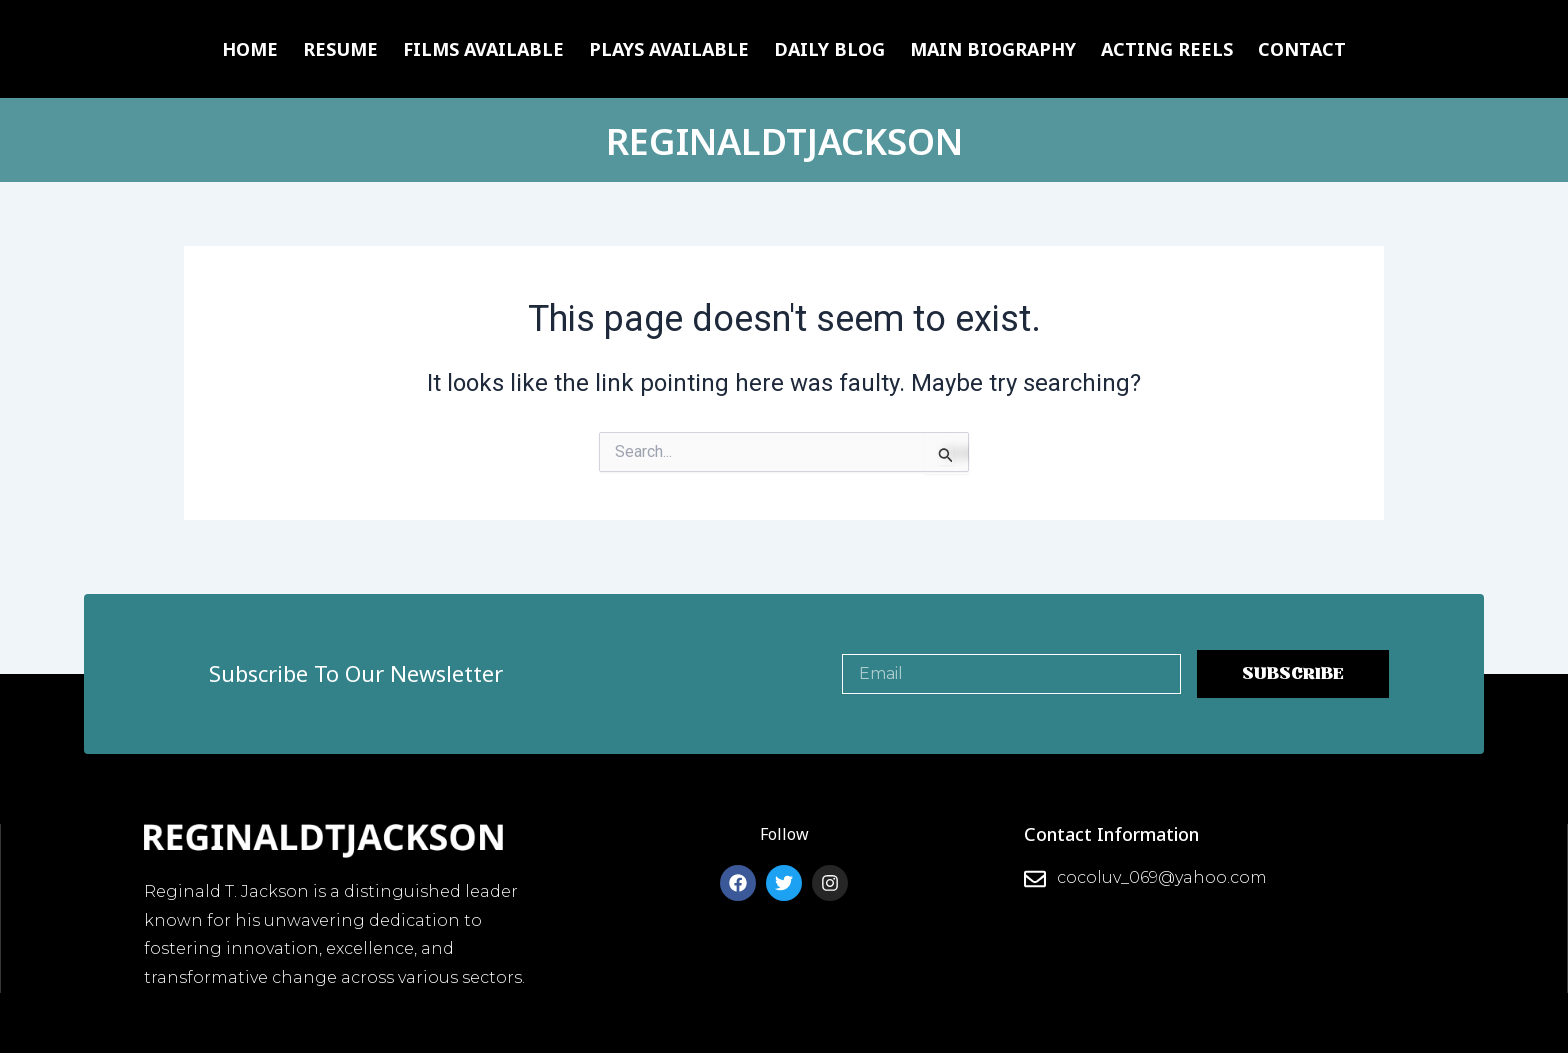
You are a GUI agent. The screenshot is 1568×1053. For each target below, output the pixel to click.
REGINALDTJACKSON (784, 139)
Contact (1302, 49)
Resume (340, 49)
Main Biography (993, 49)
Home (250, 49)
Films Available (483, 49)
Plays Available (669, 49)
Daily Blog (829, 49)
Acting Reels (1167, 49)
